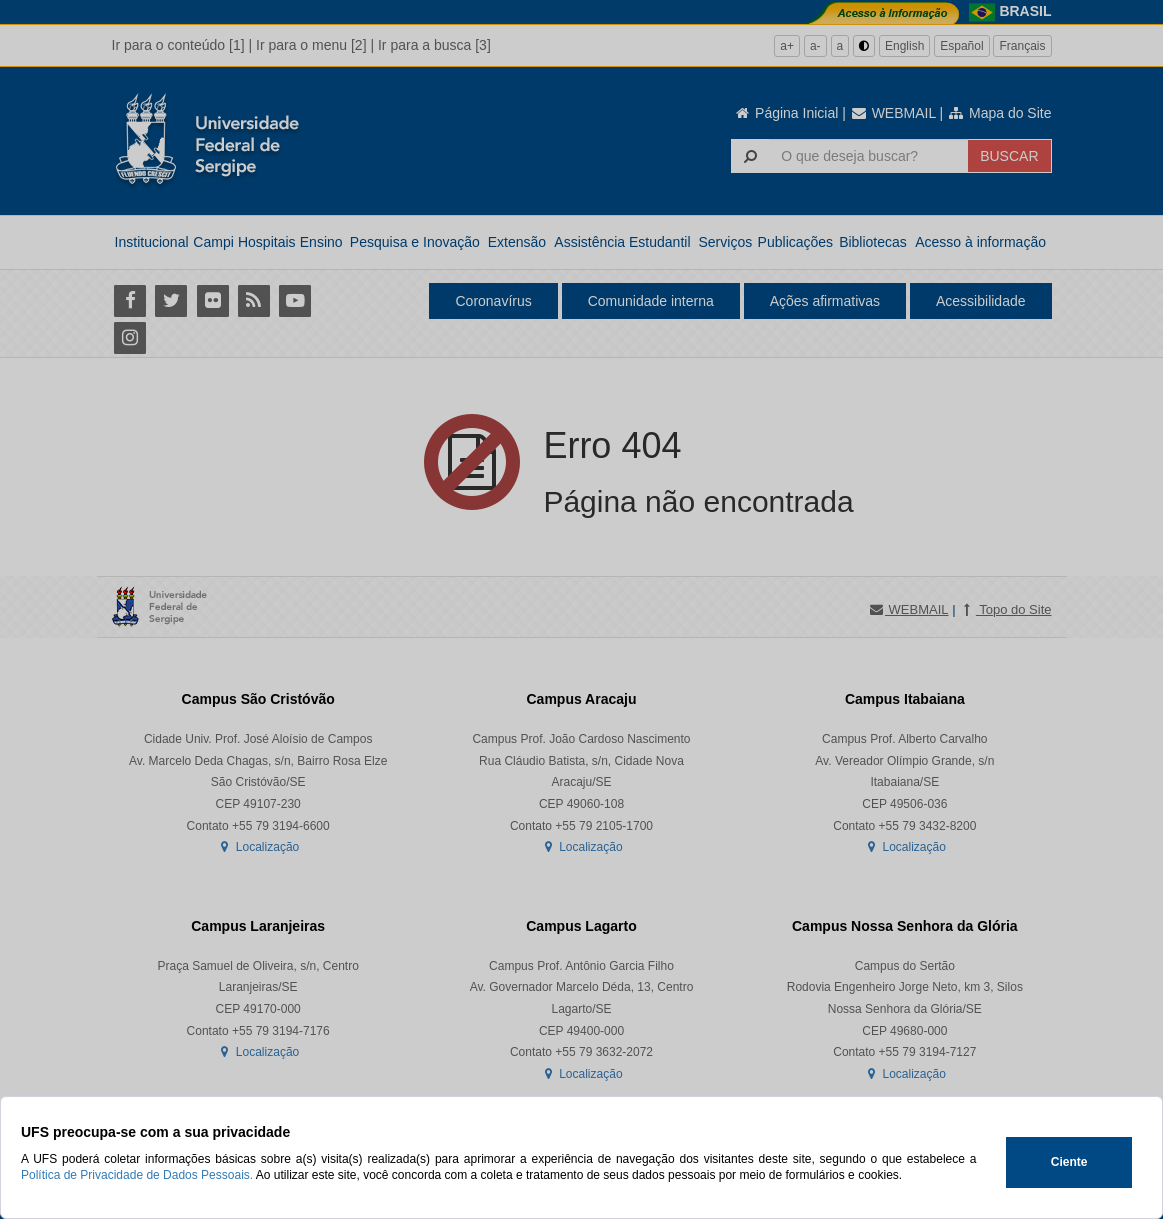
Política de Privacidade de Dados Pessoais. (137, 1175)
